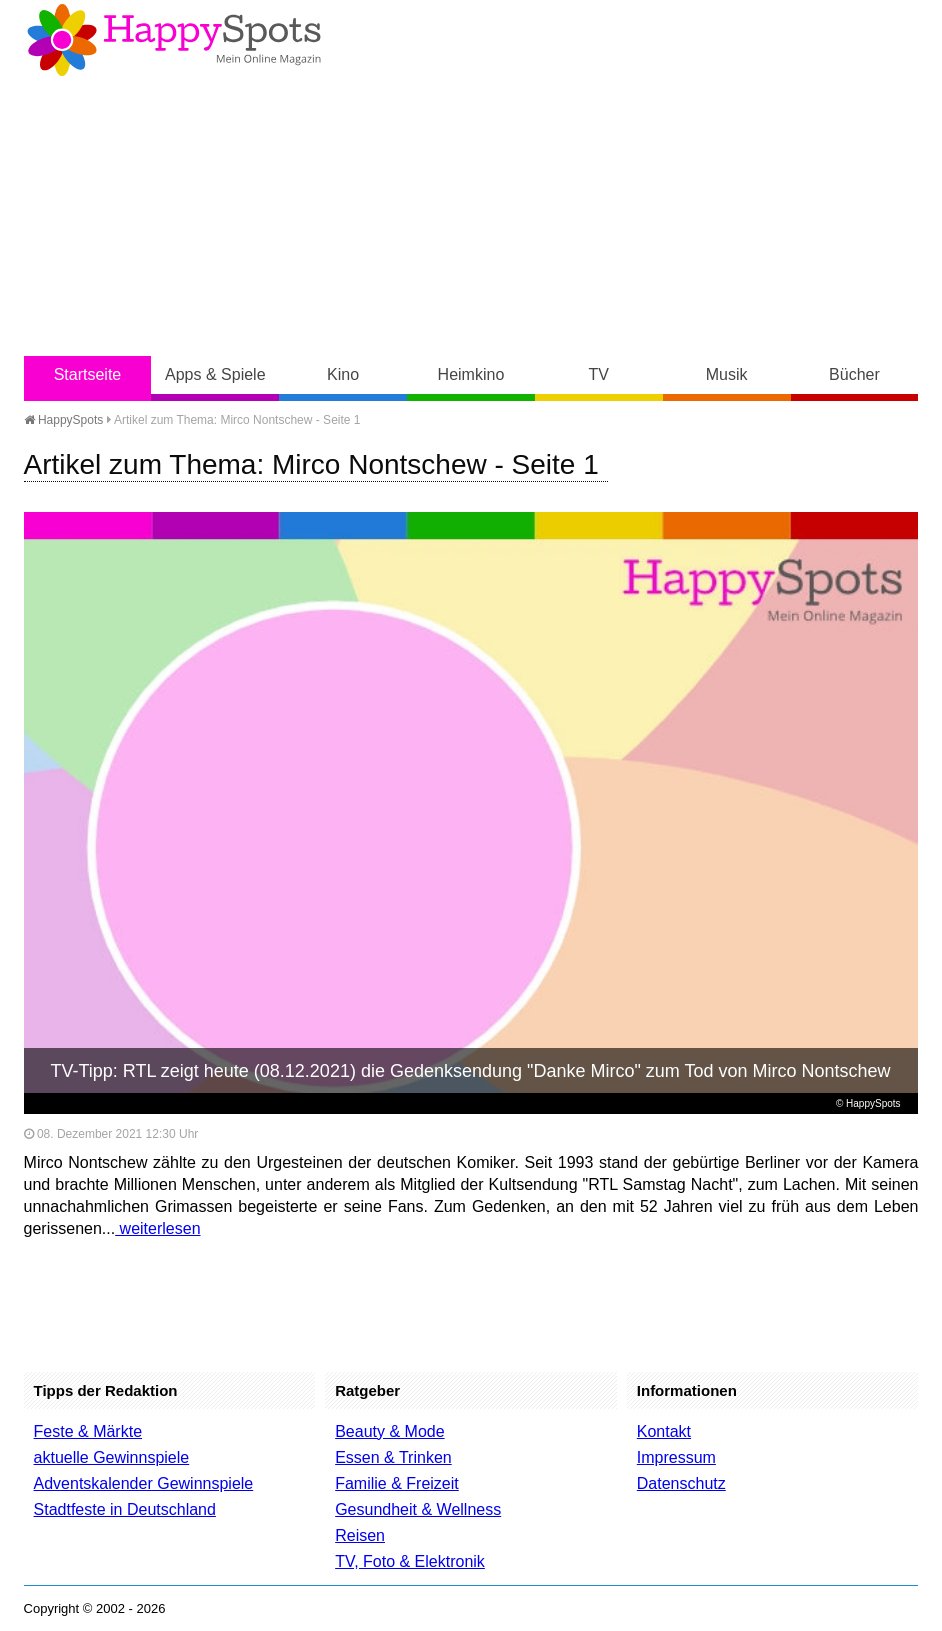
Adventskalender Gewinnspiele (144, 1483)
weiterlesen (157, 1228)
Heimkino (471, 374)
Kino (343, 374)
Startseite (88, 374)
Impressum (676, 1457)
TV (599, 374)
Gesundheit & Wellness (418, 1509)
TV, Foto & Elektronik (410, 1561)
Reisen (360, 1535)
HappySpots (64, 420)
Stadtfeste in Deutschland (125, 1509)
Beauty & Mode (389, 1431)
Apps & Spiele (215, 374)
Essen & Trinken (393, 1457)
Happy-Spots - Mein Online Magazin (174, 40)
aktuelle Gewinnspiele (112, 1457)
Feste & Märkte (88, 1431)
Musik (727, 374)
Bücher (854, 374)
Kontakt (664, 1431)
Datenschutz (681, 1483)
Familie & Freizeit (397, 1483)
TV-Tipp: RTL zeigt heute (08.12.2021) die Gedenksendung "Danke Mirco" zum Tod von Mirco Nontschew (470, 1071)
